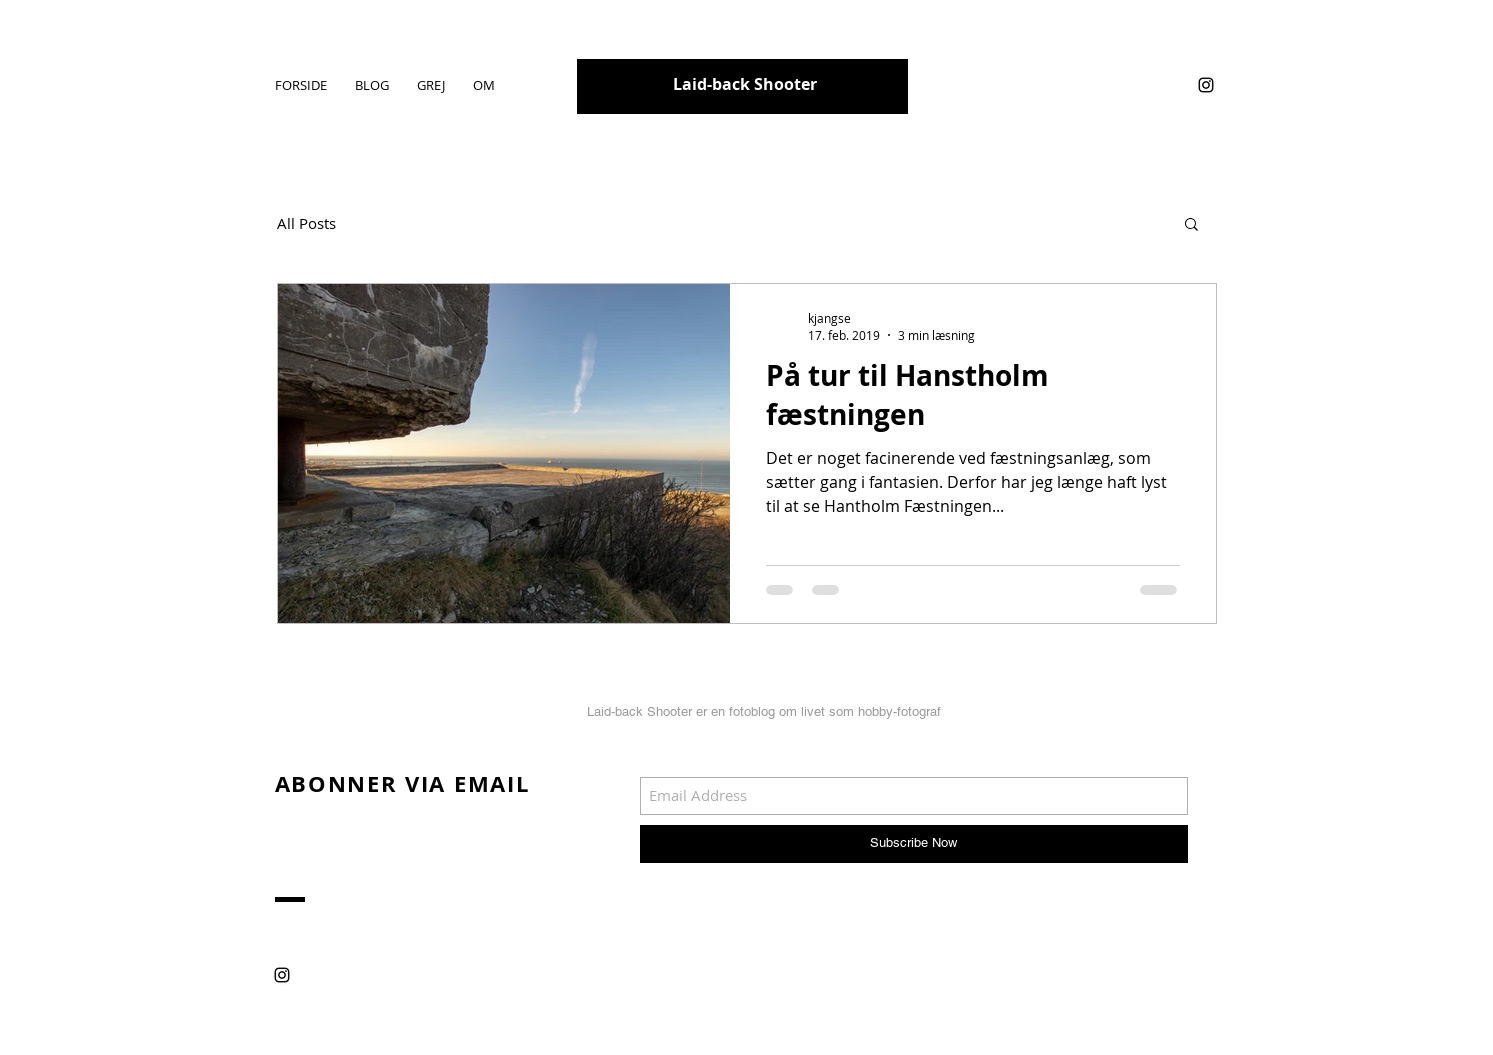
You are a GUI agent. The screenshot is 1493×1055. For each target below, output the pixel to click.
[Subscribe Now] (914, 844)
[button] (1191, 225)
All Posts (306, 223)
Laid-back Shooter (745, 84)
